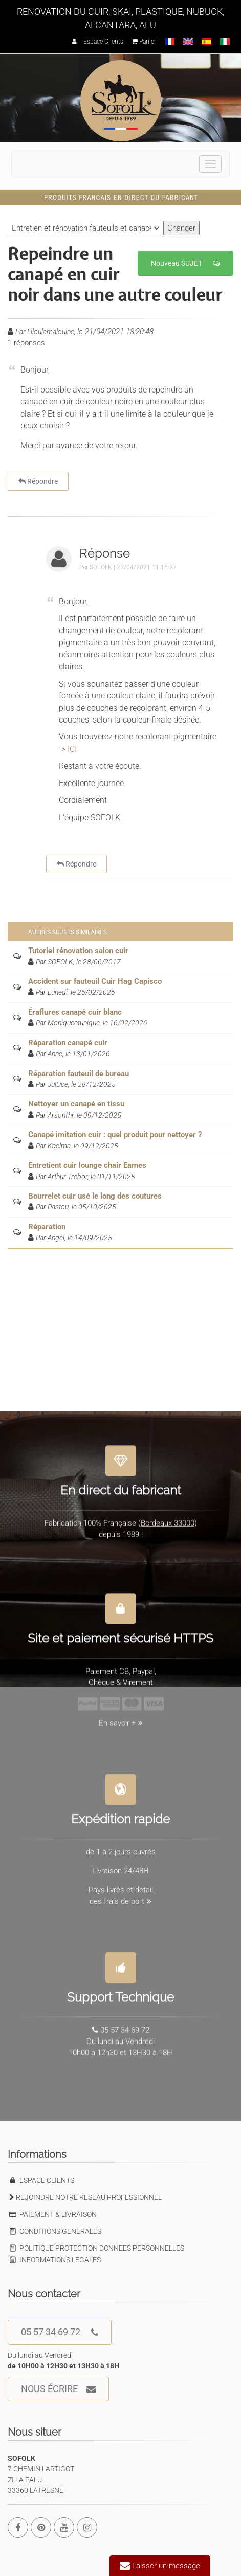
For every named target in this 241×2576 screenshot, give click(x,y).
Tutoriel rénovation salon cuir (78, 950)
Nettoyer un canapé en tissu (76, 1103)
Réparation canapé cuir (67, 1042)
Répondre (38, 481)
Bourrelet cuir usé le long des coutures (95, 1196)
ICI (72, 749)
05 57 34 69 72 (59, 2332)
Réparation (46, 1226)
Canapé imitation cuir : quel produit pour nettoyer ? (115, 1134)
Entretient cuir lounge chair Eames (87, 1165)
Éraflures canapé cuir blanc (75, 1012)
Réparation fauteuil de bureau (78, 1073)
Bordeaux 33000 (167, 1518)
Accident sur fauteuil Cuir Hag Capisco (95, 981)
